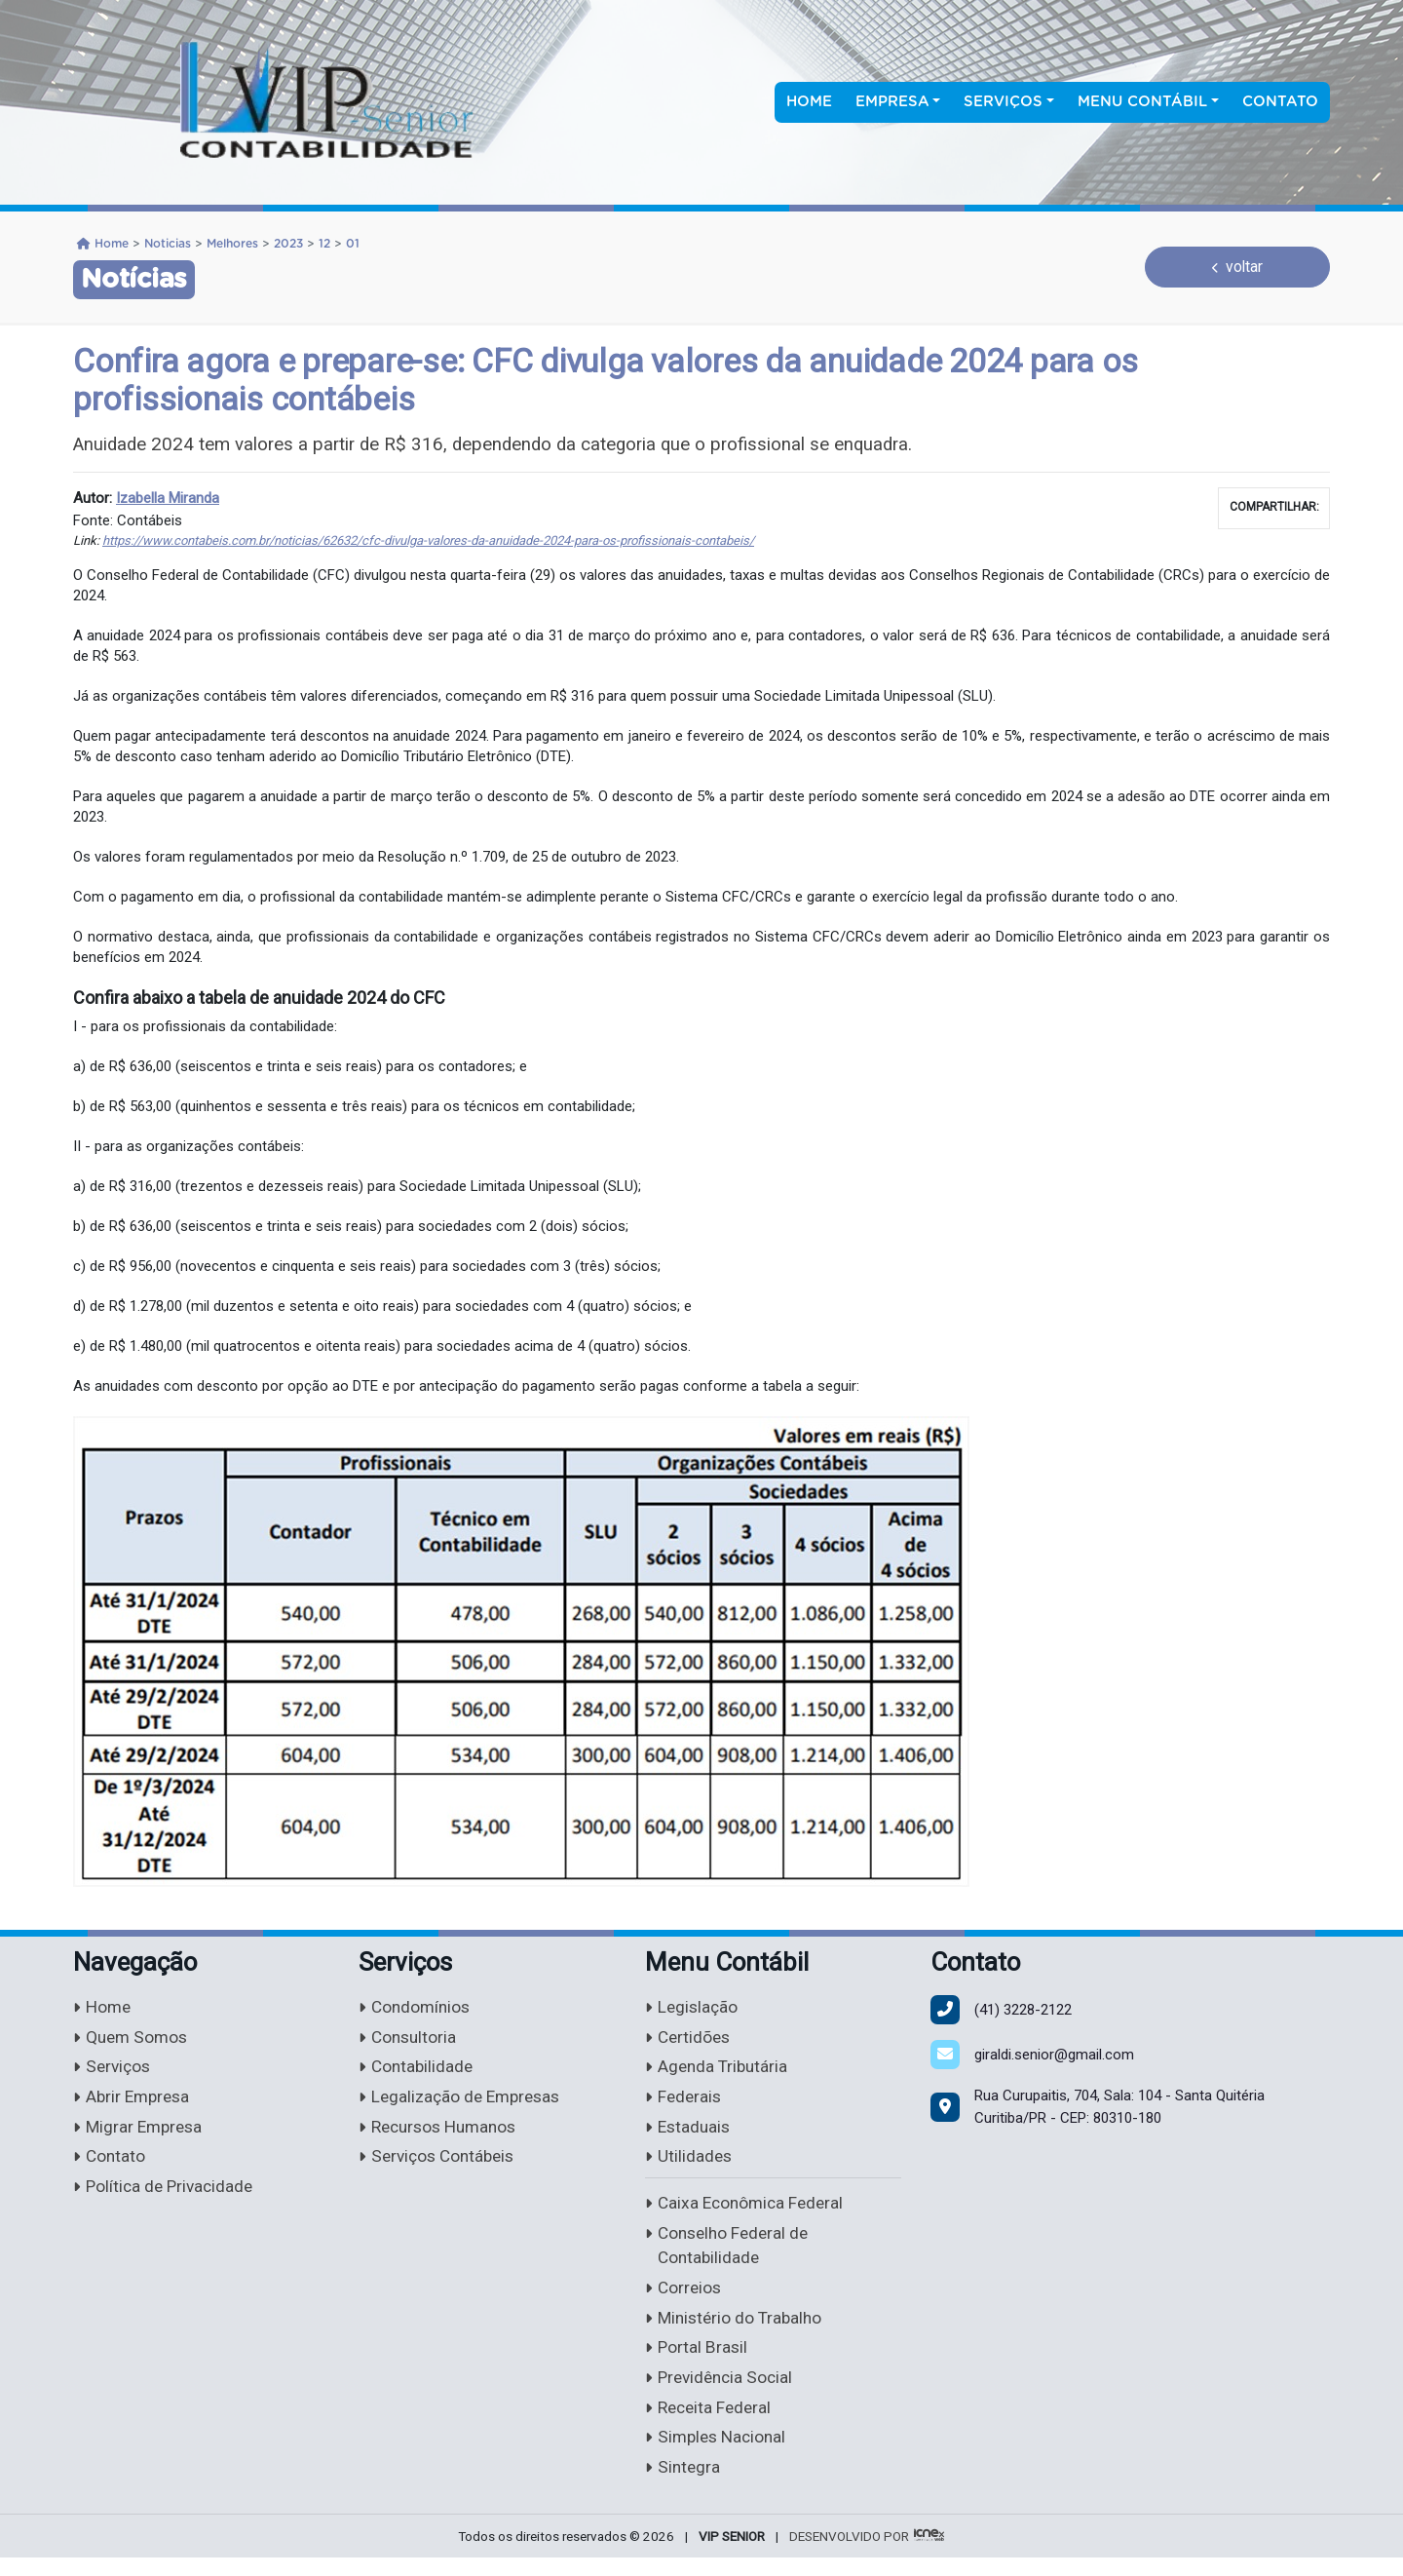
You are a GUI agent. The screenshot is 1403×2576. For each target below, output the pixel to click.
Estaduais (689, 2132)
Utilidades (689, 2163)
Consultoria (409, 2039)
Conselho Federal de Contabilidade (730, 2255)
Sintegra (683, 2485)
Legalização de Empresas (464, 2102)
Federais (684, 2102)
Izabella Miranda (167, 498)
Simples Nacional (718, 2454)
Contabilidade (417, 2070)
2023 (288, 244)
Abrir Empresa (134, 2102)
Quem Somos (132, 2039)
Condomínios (416, 2008)
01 (353, 244)
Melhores (232, 244)
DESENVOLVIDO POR (849, 2553)
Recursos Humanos (442, 2132)
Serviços (113, 2070)
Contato (1280, 102)
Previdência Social (722, 2392)
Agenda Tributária (718, 2070)
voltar (1238, 266)
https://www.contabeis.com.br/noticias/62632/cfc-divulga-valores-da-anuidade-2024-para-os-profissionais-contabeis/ (428, 540)
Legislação (692, 2008)
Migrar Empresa (140, 2132)
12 (324, 244)
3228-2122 (1023, 2010)
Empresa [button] (892, 102)
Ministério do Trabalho (736, 2330)
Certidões (689, 2039)
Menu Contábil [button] (1142, 102)
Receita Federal (711, 2423)
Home (809, 102)
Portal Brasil (697, 2361)
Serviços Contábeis (440, 2163)
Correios (684, 2299)
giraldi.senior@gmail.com (1054, 2054)
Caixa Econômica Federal (748, 2211)
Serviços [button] (1003, 102)
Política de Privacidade (166, 2194)
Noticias (167, 244)
